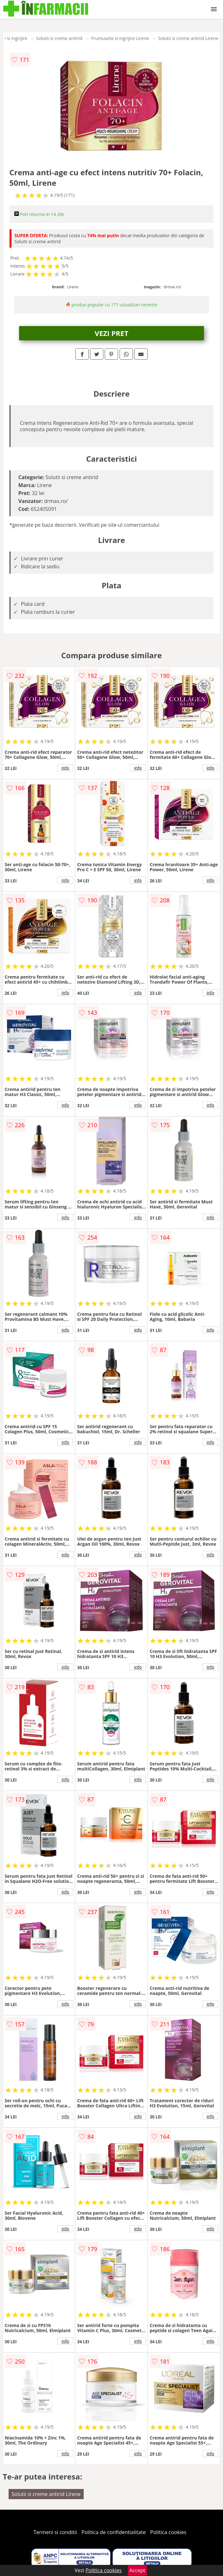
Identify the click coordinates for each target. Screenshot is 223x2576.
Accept (137, 2570)
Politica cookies (168, 2532)
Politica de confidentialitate (113, 2532)
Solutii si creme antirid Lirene (188, 38)
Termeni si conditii (55, 2532)
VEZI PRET (112, 333)
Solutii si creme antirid (59, 38)
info (65, 768)
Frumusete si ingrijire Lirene (120, 38)
